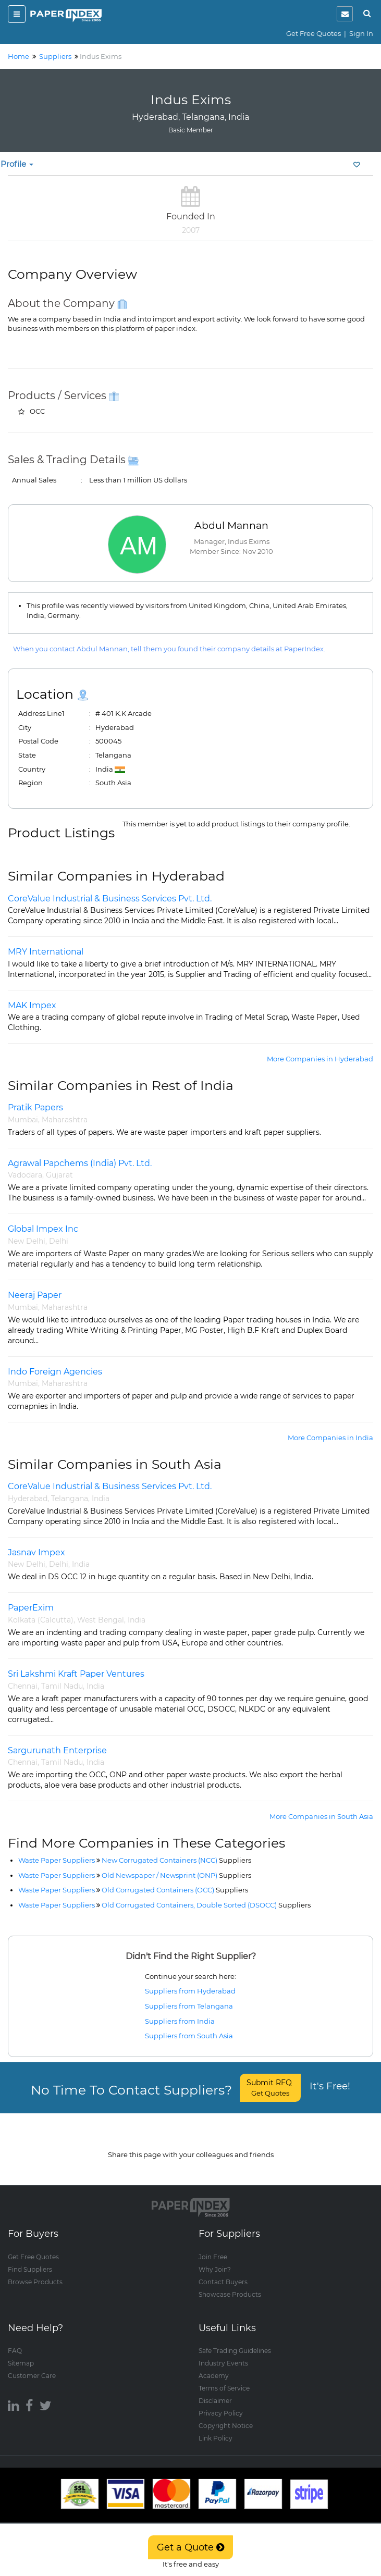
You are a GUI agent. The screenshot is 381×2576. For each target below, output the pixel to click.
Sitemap (21, 2353)
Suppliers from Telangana (189, 2006)
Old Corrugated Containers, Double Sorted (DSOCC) (206, 1905)
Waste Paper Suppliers (56, 1860)
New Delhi (26, 1241)
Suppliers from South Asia (189, 2036)
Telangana (69, 1498)
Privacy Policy (221, 2403)
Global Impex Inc (43, 1229)
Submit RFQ (270, 2087)
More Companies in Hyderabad (320, 1059)
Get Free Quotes (313, 33)
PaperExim (31, 1608)
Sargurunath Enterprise (57, 1750)
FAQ (15, 2341)
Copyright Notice (226, 2416)
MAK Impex (32, 1005)
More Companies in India (330, 1437)
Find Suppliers (30, 2259)
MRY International (45, 952)
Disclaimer (215, 2391)
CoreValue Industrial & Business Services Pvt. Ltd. (110, 898)
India (100, 1498)
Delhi (58, 1241)
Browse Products (35, 2272)
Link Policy (215, 2428)
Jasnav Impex (36, 1552)
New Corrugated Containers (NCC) (176, 1860)
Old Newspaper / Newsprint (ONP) (176, 1875)
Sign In (361, 33)
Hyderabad (27, 1498)
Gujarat (59, 1175)
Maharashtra (65, 1119)
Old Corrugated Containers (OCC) (175, 1890)
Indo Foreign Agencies (55, 1372)
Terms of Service (224, 2378)
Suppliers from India (180, 2021)
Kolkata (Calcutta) (40, 1620)
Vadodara (25, 1175)
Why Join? (215, 2259)
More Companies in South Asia (321, 1816)
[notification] (345, 13)
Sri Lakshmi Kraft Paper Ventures (76, 1674)
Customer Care (32, 2366)
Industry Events (223, 2353)
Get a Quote (190, 2547)
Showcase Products (230, 2284)
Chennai (23, 1686)
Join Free (213, 2247)
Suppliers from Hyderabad (190, 1991)
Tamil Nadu (62, 1686)
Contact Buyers (223, 2272)
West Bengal (100, 1620)
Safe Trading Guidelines (235, 2341)
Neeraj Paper (35, 1295)
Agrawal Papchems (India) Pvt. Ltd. (80, 1163)
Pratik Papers (35, 1107)
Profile (17, 164)
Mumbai (23, 1119)
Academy (214, 2366)
